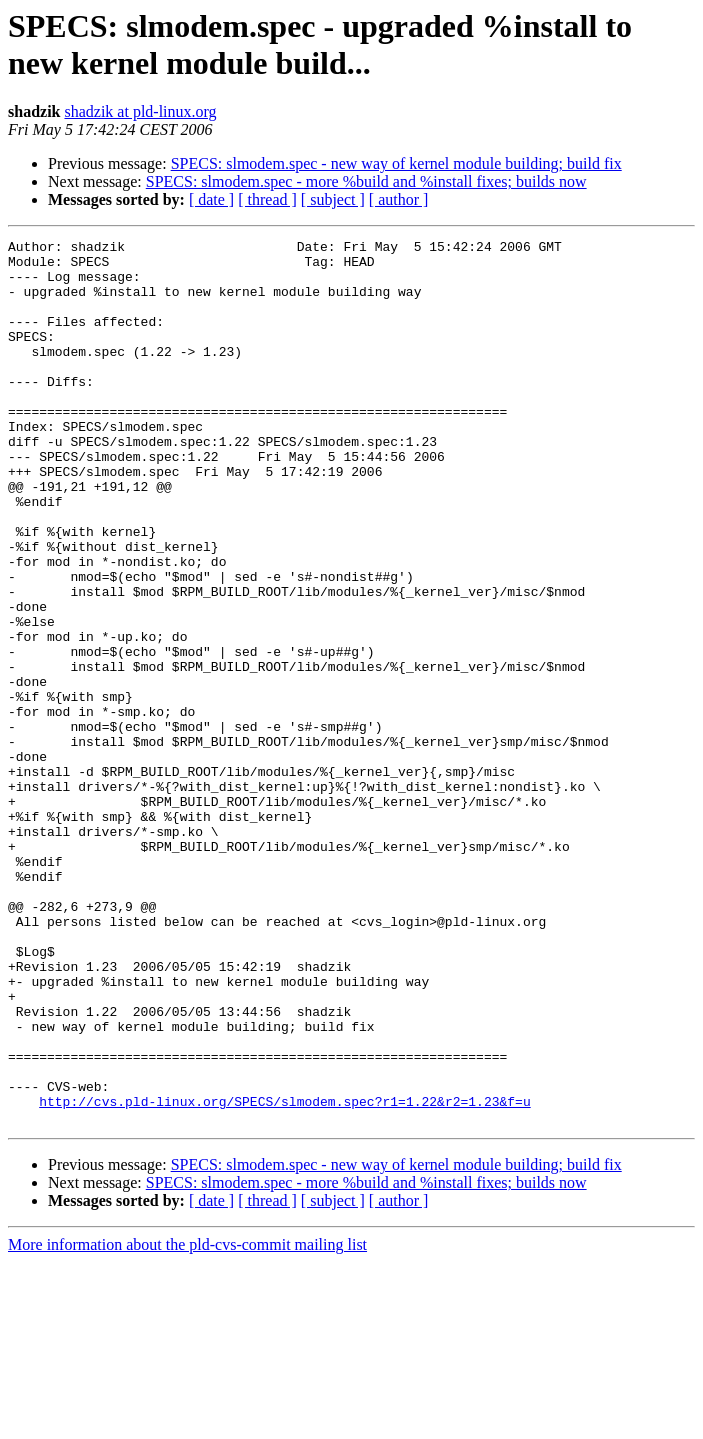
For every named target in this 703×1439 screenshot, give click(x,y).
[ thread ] (267, 199)
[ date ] (211, 199)
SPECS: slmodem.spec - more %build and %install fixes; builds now (366, 181)
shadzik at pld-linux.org (140, 111)
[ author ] (399, 199)
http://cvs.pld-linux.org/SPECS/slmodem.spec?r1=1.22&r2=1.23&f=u (284, 1275)
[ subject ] (333, 199)
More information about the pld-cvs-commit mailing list (187, 1421)
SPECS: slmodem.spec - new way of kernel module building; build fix (396, 163)
